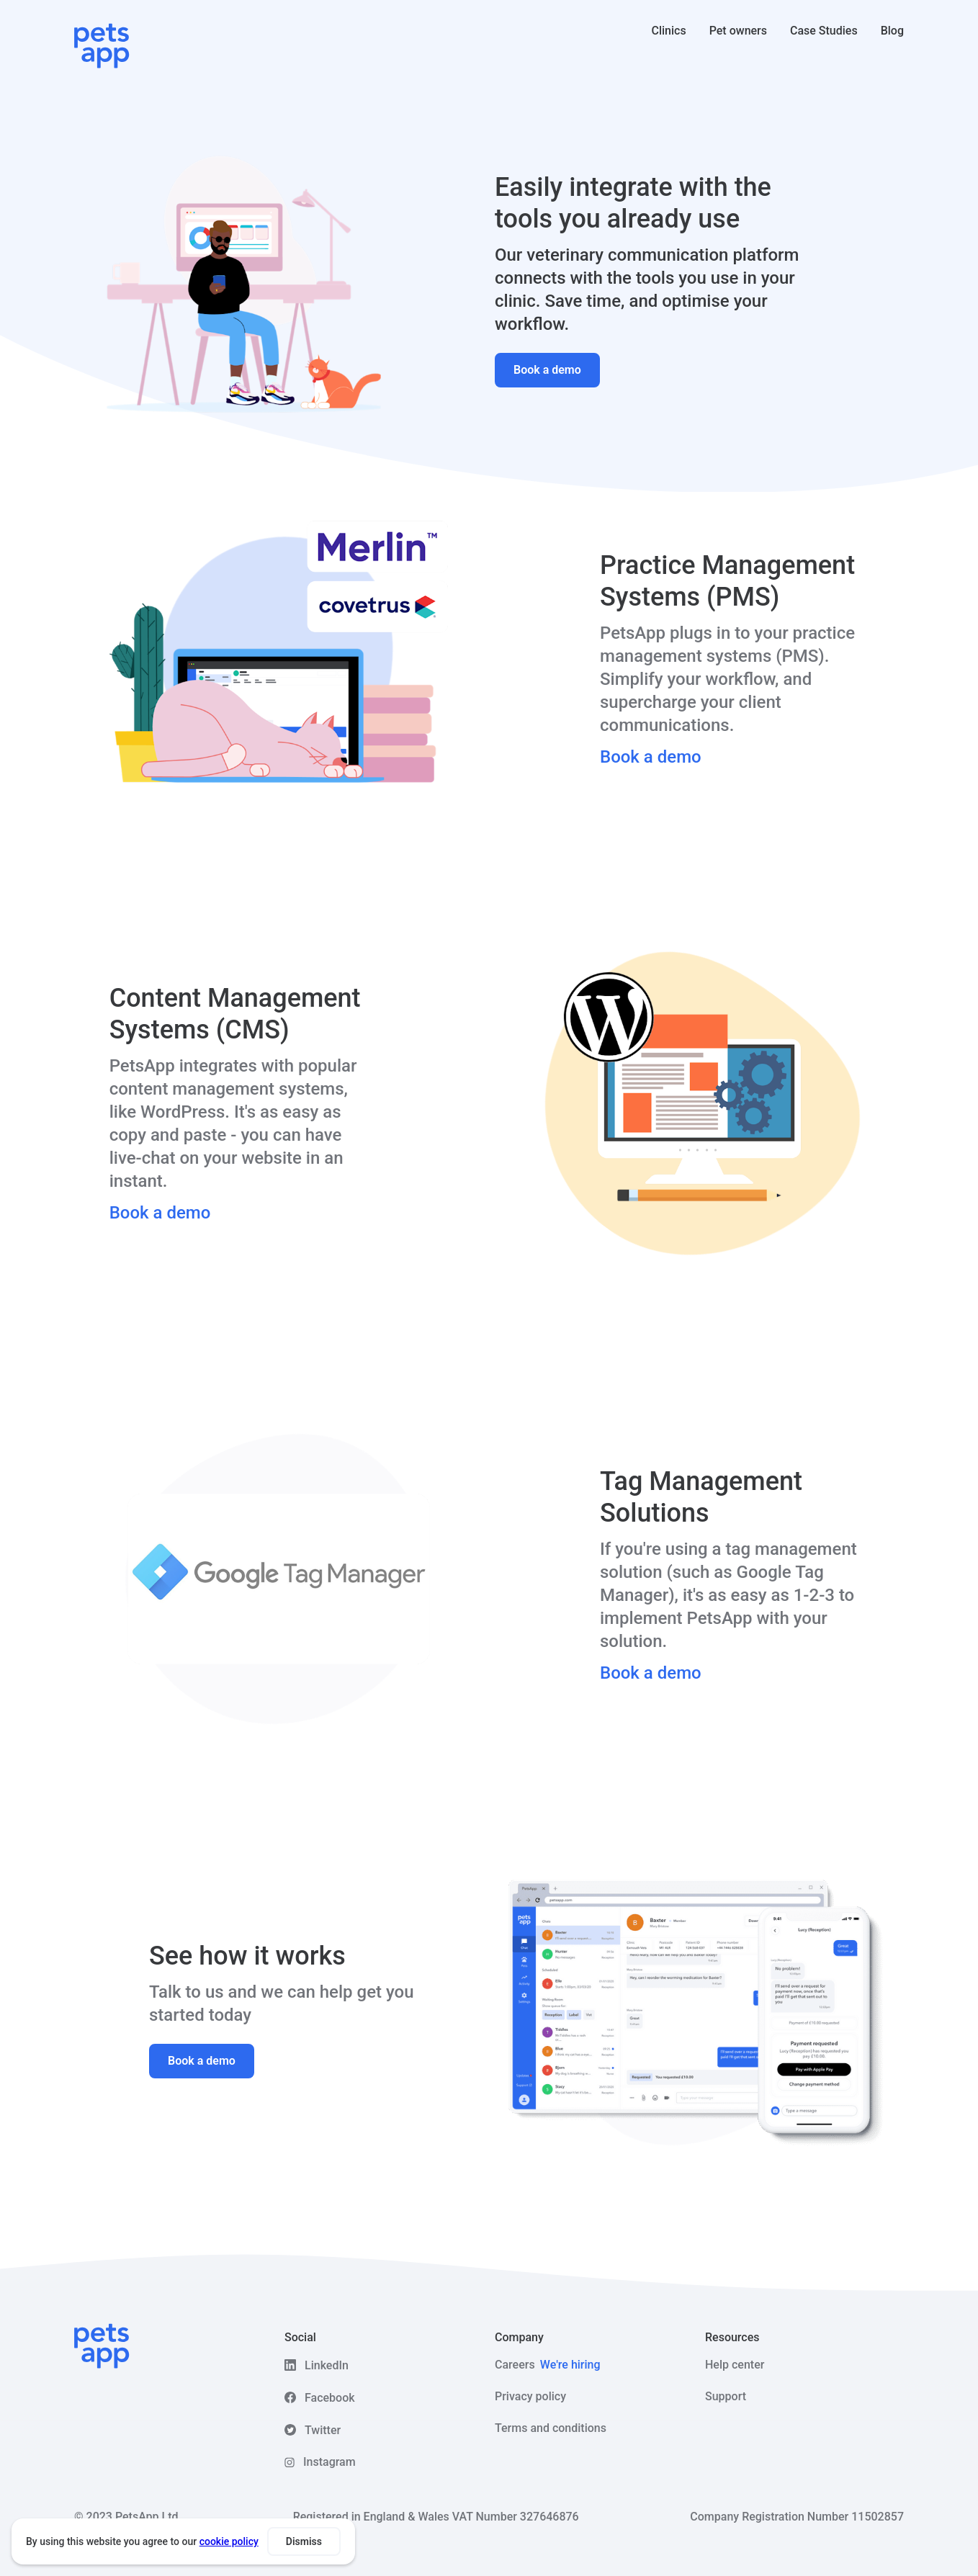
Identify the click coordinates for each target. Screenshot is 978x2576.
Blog (892, 30)
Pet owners (738, 30)
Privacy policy (530, 2396)
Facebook (330, 2398)
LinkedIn (327, 2365)
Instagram (329, 2462)
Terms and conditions (550, 2428)
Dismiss (304, 2541)
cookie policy (229, 2541)
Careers (548, 2364)
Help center (734, 2364)
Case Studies (824, 30)
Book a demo (547, 370)
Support (725, 2396)
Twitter (323, 2430)
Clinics (669, 30)
